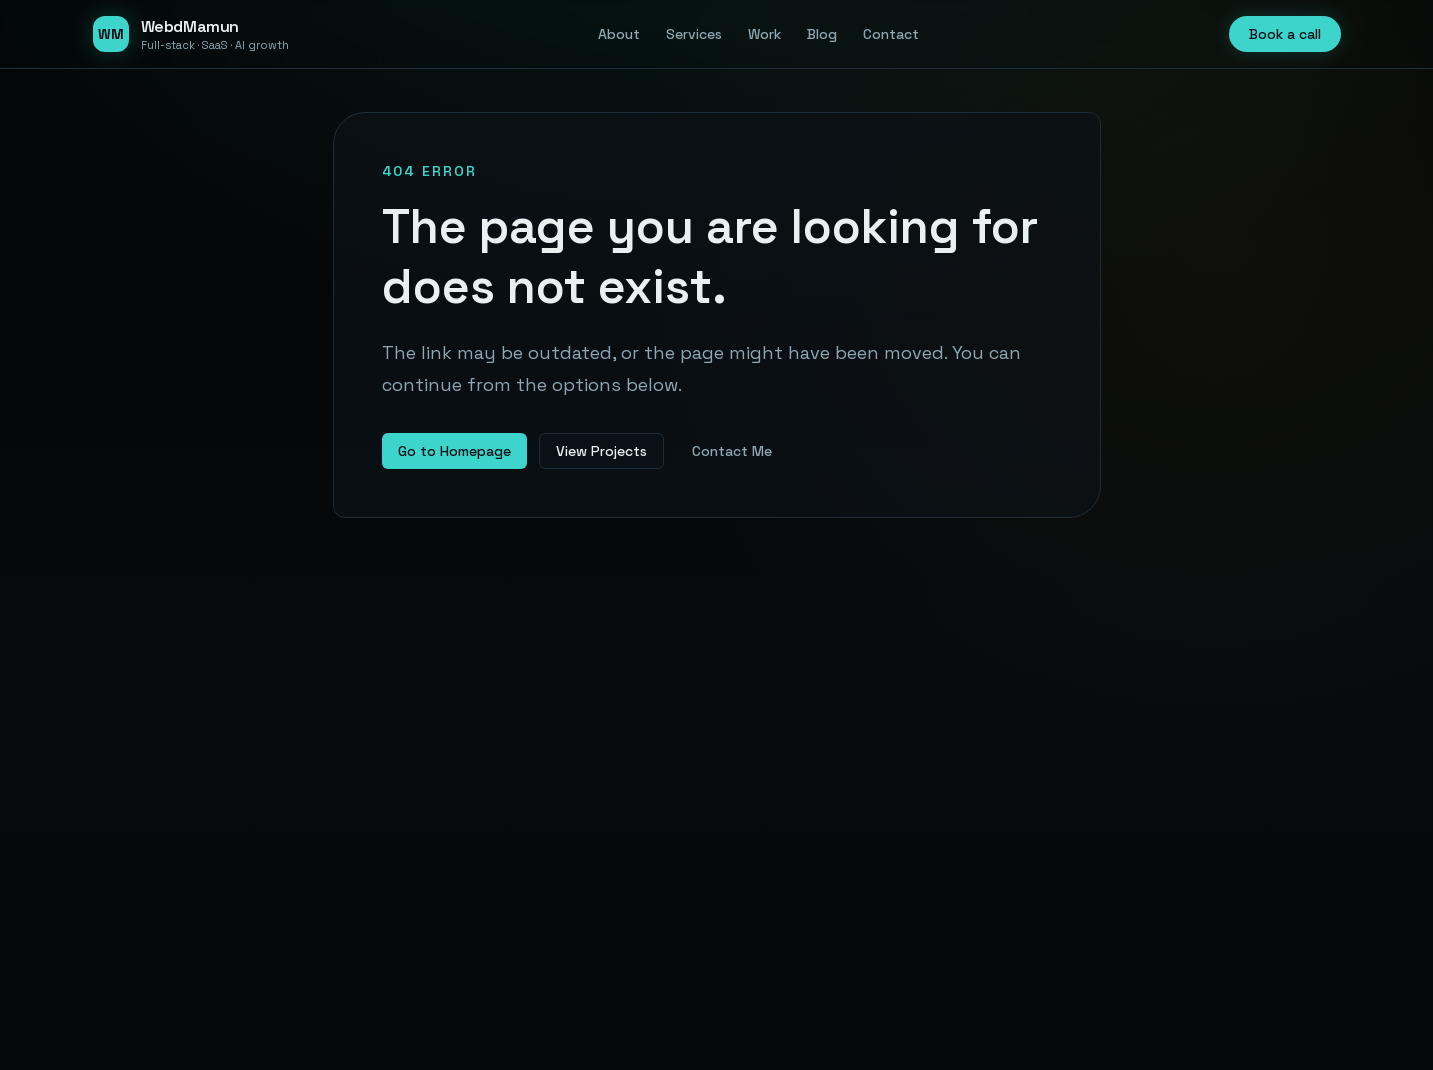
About (619, 34)
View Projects (601, 451)
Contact (891, 34)
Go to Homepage (454, 451)
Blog (822, 34)
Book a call (1285, 34)
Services (694, 34)
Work (764, 34)
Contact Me (732, 451)
